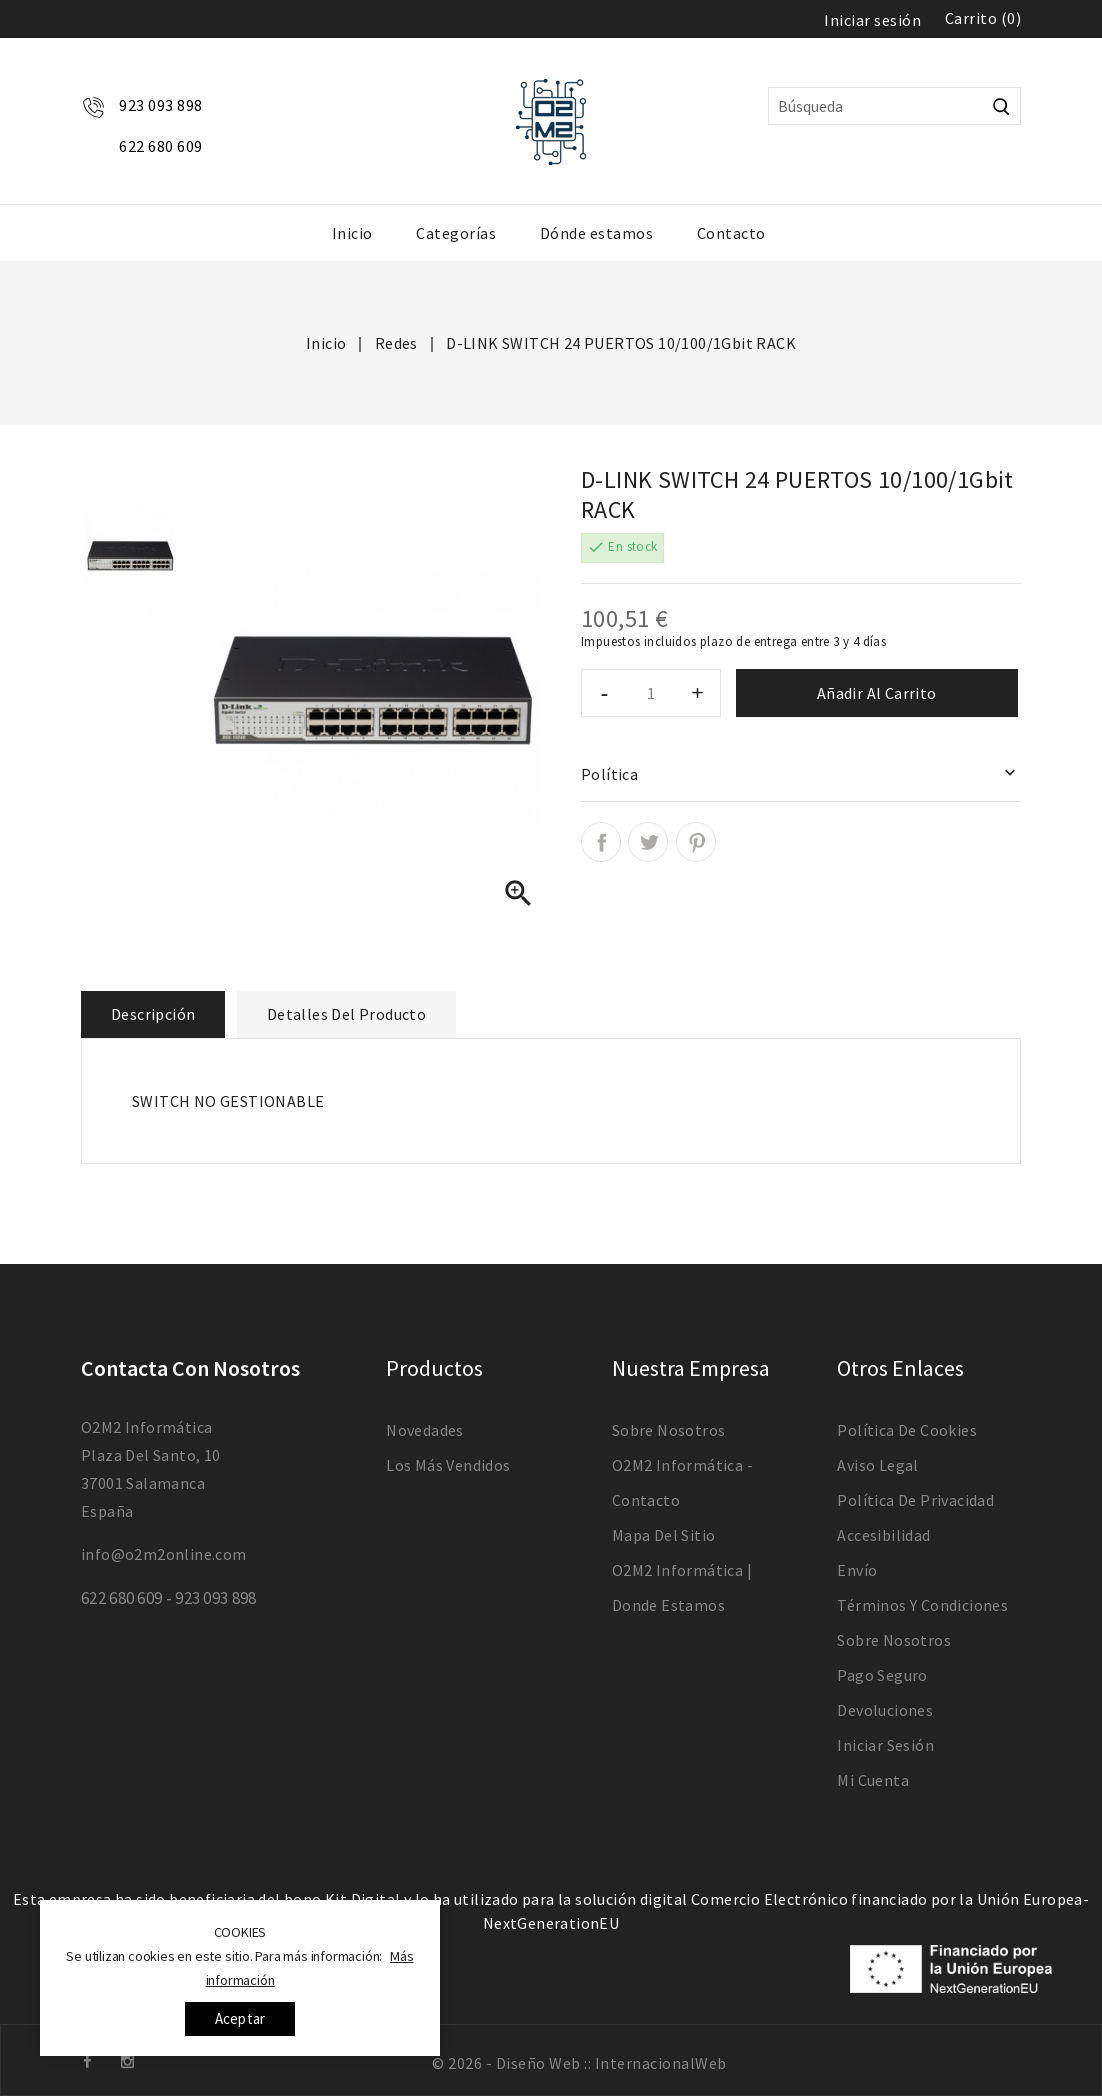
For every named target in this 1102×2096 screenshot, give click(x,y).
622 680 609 (161, 146)
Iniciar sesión (885, 1745)
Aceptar (240, 2018)
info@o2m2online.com (164, 1554)
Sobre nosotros (669, 1430)
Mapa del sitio (664, 1535)
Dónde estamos (597, 233)
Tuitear (648, 842)
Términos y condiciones (922, 1605)
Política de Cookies (907, 1430)
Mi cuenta (873, 1780)
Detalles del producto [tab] (346, 1014)
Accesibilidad (883, 1535)
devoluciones (885, 1710)
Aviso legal (877, 1465)
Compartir (601, 842)
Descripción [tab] (153, 1014)
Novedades (425, 1430)
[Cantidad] (651, 693)
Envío (857, 1570)
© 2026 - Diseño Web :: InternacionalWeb (579, 2063)
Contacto (731, 233)
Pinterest (696, 842)
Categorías (456, 233)
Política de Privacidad (915, 1500)
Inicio (352, 233)
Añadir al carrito (877, 693)
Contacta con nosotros (190, 1368)
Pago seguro (882, 1675)
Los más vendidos (448, 1465)
